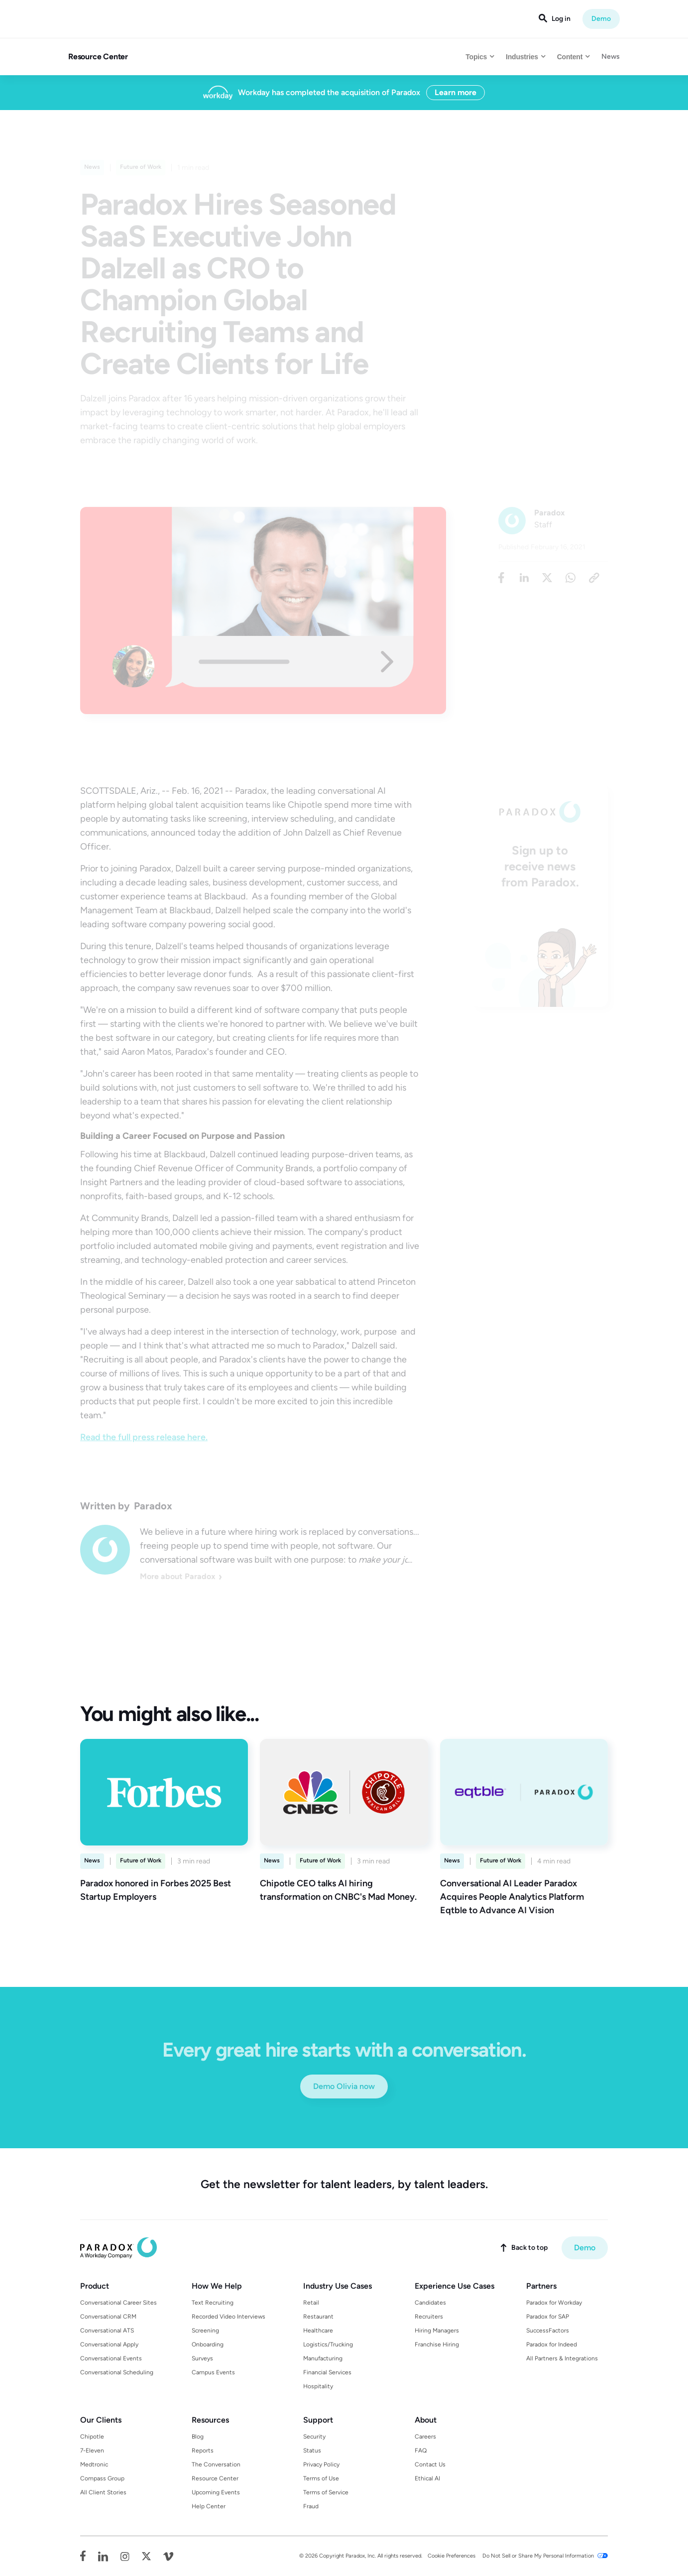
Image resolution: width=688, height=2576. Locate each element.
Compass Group (102, 2478)
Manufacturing (323, 2358)
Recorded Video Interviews (228, 2316)
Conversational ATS (107, 2330)
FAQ (421, 2450)
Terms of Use (321, 2478)
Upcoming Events (216, 2492)
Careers (425, 2436)
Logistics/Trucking (328, 2344)
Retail (311, 2302)
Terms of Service (325, 2492)
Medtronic (94, 2464)
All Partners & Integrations (562, 2358)
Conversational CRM (108, 2316)
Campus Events (213, 2372)
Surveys (202, 2358)
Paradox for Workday (554, 2302)
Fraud (311, 2506)
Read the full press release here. (144, 1437)
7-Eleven (92, 2450)
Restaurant (318, 2316)
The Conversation (216, 2464)
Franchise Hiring (437, 2344)
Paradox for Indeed (551, 2344)
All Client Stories (103, 2492)
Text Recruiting (212, 2302)
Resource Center (98, 56)
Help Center (209, 2506)
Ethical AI (427, 2478)
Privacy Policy (321, 2464)
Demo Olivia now (344, 2086)
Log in (561, 19)
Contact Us (430, 2464)
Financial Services (327, 2372)
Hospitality (318, 2386)
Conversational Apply (109, 2344)
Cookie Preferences (451, 2556)
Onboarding (208, 2344)
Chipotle (92, 2436)
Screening (205, 2330)
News (610, 56)
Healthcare (318, 2330)
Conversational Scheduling (116, 2372)
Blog (198, 2436)
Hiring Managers (437, 2330)
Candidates (430, 2302)
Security (314, 2436)
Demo (601, 18)
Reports (203, 2450)
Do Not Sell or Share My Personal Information (538, 2556)
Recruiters (429, 2316)
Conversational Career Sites (118, 2302)
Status (312, 2450)
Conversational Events (111, 2358)
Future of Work (140, 1860)
